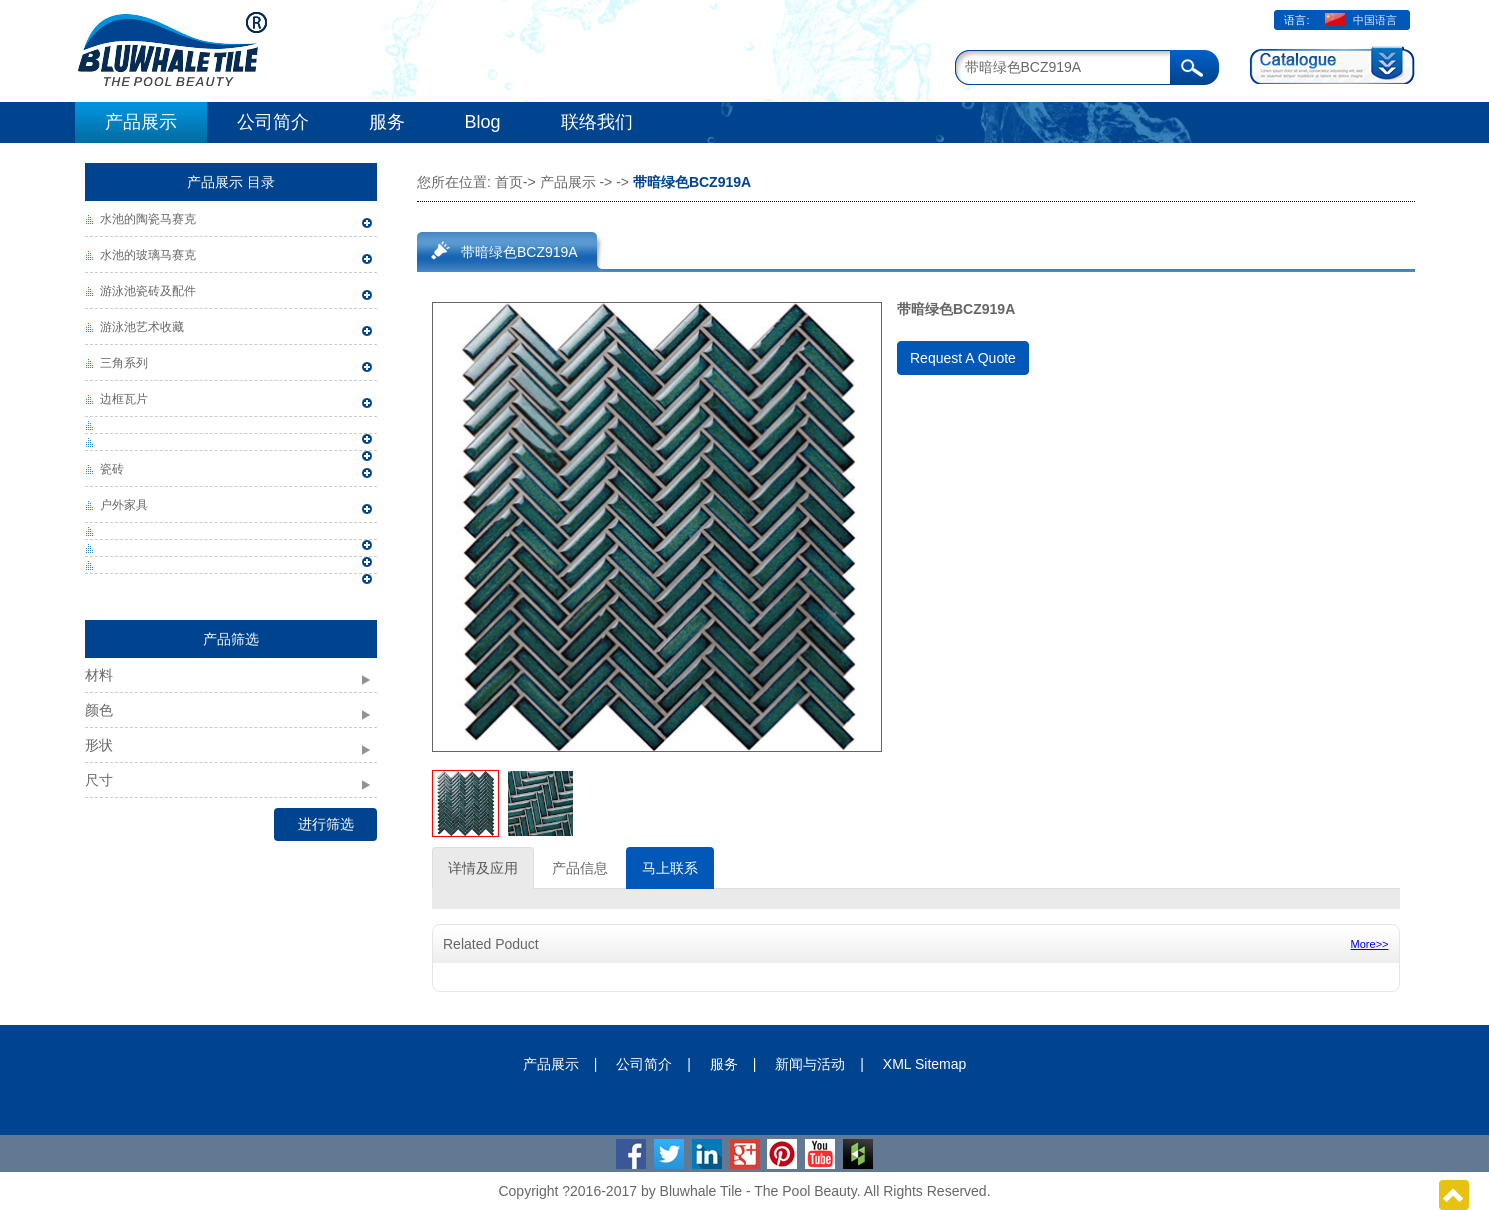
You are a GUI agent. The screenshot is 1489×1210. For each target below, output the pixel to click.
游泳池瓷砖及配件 (148, 291)
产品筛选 (231, 639)
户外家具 (124, 505)
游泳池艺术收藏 (142, 327)
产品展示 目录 (231, 182)
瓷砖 (112, 469)
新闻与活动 (810, 1064)
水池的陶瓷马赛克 (148, 219)
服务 (387, 122)
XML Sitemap (925, 1064)
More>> (1370, 944)
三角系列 (124, 363)
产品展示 (141, 122)
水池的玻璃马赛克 (148, 255)
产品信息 (580, 868)
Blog (483, 122)
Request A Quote (963, 358)
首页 (509, 182)
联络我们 (597, 122)
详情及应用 (483, 868)
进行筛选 (326, 824)
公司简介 (273, 122)
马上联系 (670, 868)
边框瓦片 (124, 399)
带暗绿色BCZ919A (519, 252)
